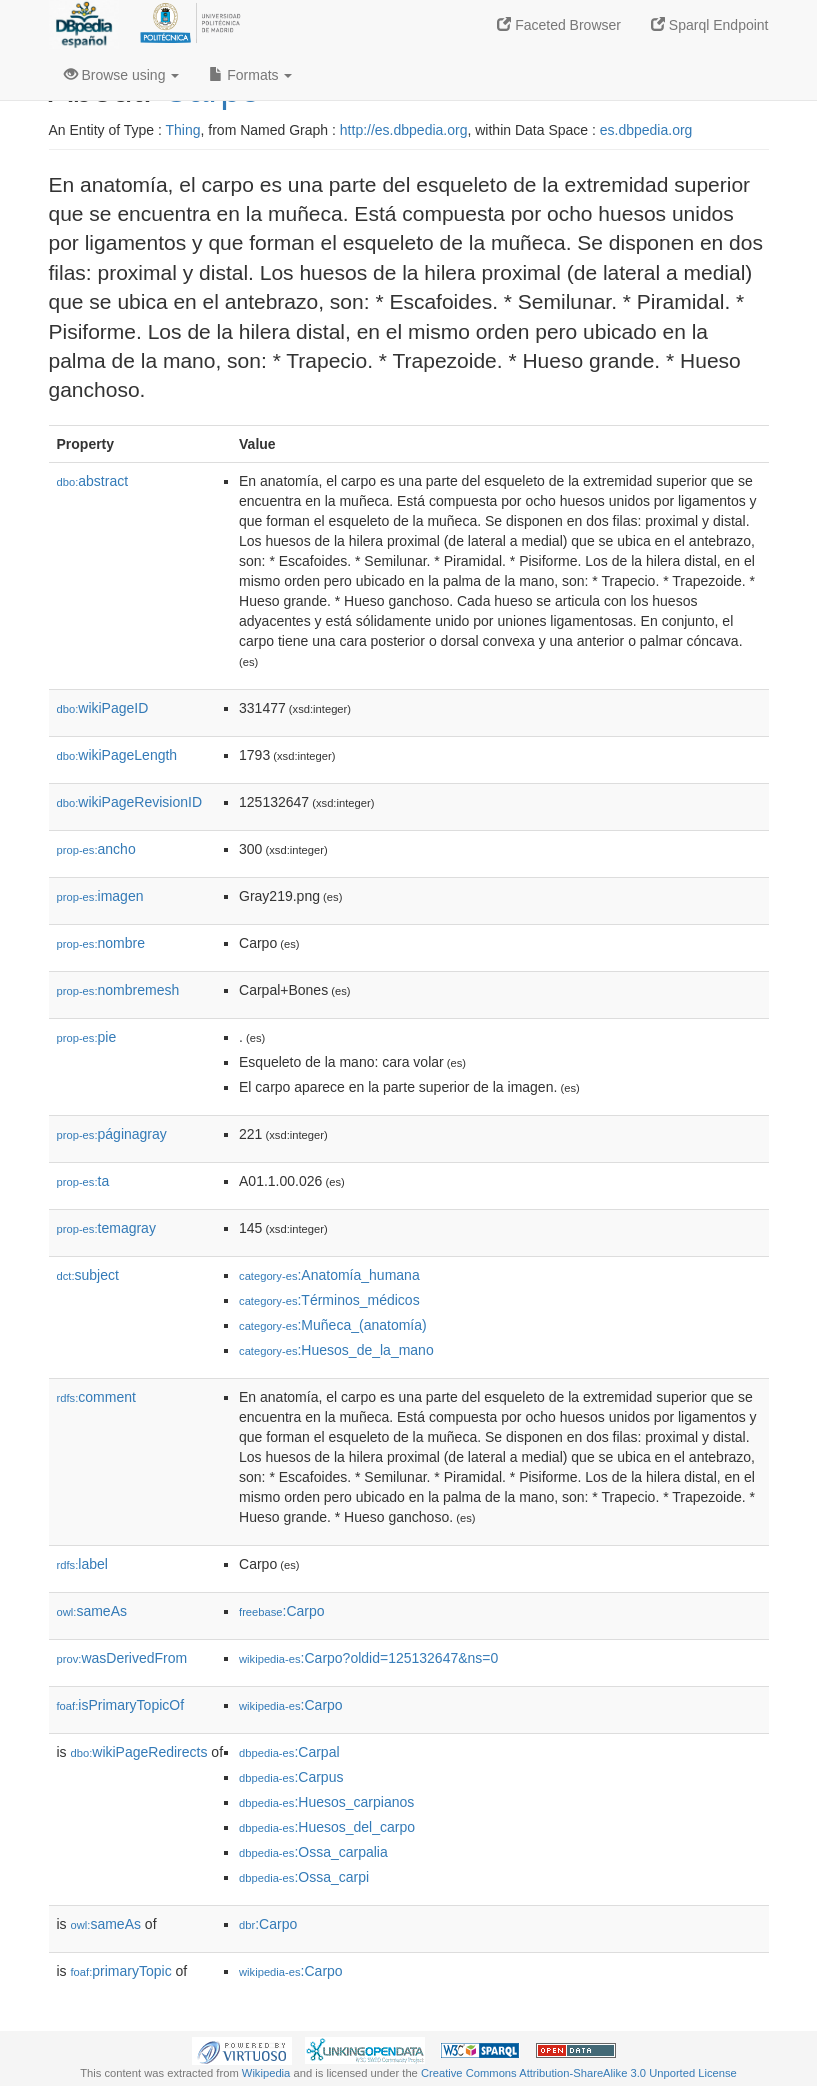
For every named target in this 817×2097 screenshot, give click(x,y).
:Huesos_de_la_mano (336, 1350)
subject (88, 1275)
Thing (183, 130)
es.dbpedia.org (646, 130)
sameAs (92, 1611)
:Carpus (291, 1777)
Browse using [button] (122, 75)
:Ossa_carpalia (313, 1852)
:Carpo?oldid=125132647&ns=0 (368, 1658)
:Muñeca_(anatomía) (333, 1325)
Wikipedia (266, 2073)
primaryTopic (121, 1971)
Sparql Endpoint (710, 25)
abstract (93, 481)
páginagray (112, 1134)
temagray (106, 1228)
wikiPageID (103, 708)
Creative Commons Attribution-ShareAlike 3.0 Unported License (579, 2073)
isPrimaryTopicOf (121, 1705)
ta (83, 1181)
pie (87, 1037)
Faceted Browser (559, 25)
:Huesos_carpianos (326, 1802)
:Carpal (289, 1752)
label (82, 1564)
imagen (100, 896)
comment (96, 1397)
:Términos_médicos (329, 1300)
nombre (101, 943)
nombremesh (118, 990)
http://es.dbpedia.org (404, 130)
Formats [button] (250, 75)
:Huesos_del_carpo (327, 1827)
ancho (96, 849)
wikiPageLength (117, 755)
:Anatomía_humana (329, 1275)
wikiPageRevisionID (130, 802)
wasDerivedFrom (122, 1658)
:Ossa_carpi (304, 1877)
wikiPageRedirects (139, 1752)
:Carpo (282, 1611)
